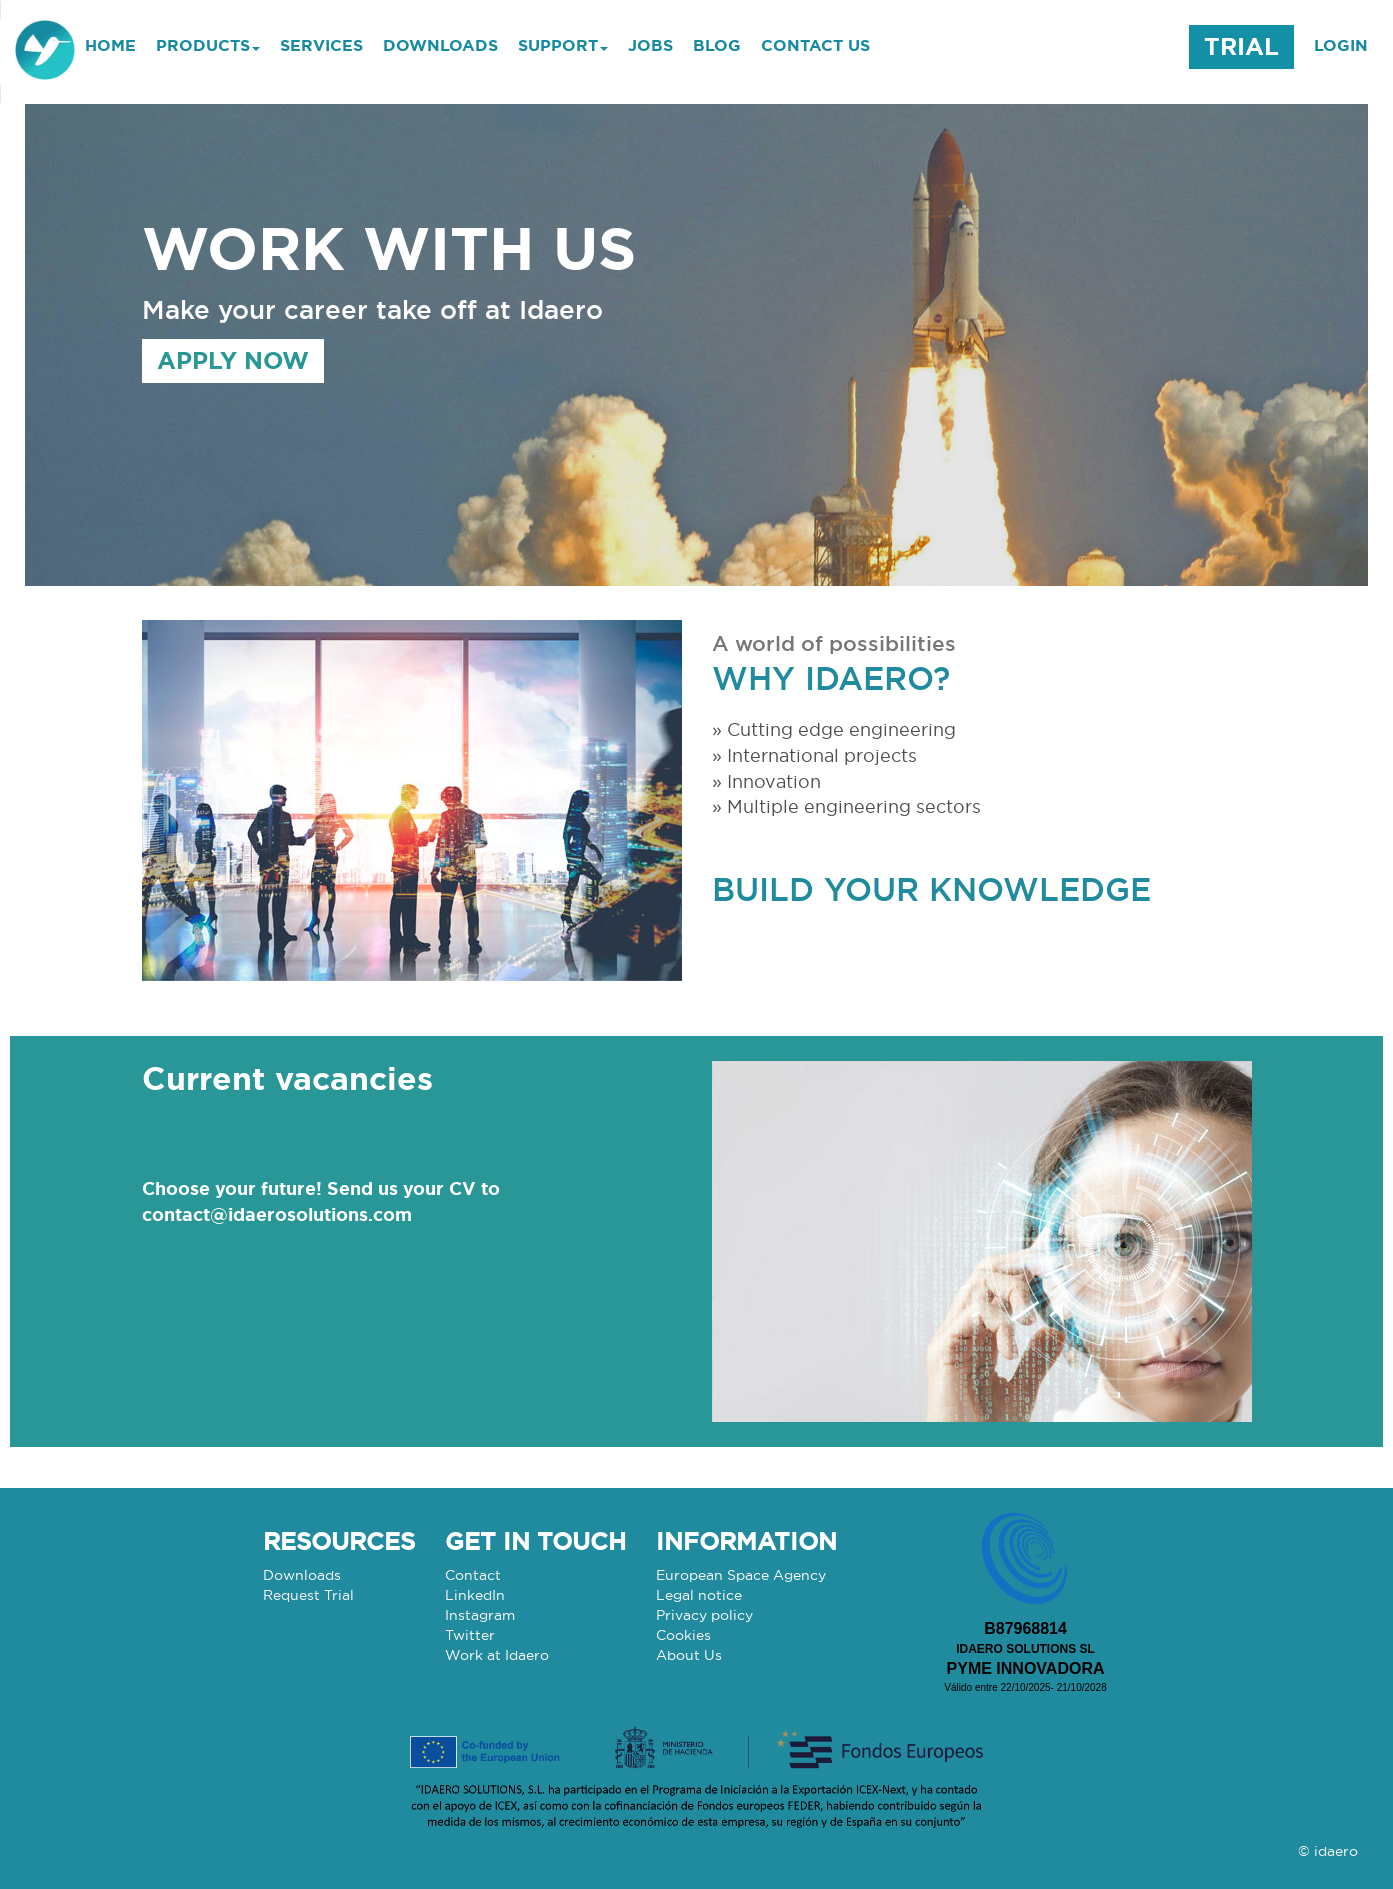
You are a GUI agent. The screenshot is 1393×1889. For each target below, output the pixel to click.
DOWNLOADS (440, 45)
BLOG (717, 45)
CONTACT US (815, 45)
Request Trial (308, 1595)
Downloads (302, 1575)
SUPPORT (563, 45)
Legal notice (699, 1595)
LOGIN (1341, 45)
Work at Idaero (497, 1655)
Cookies (683, 1635)
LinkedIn (475, 1595)
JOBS (650, 45)
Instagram (480, 1615)
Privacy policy (704, 1615)
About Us (689, 1655)
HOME (110, 45)
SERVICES (321, 45)
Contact (473, 1575)
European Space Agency (741, 1575)
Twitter (470, 1635)
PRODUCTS (208, 45)
